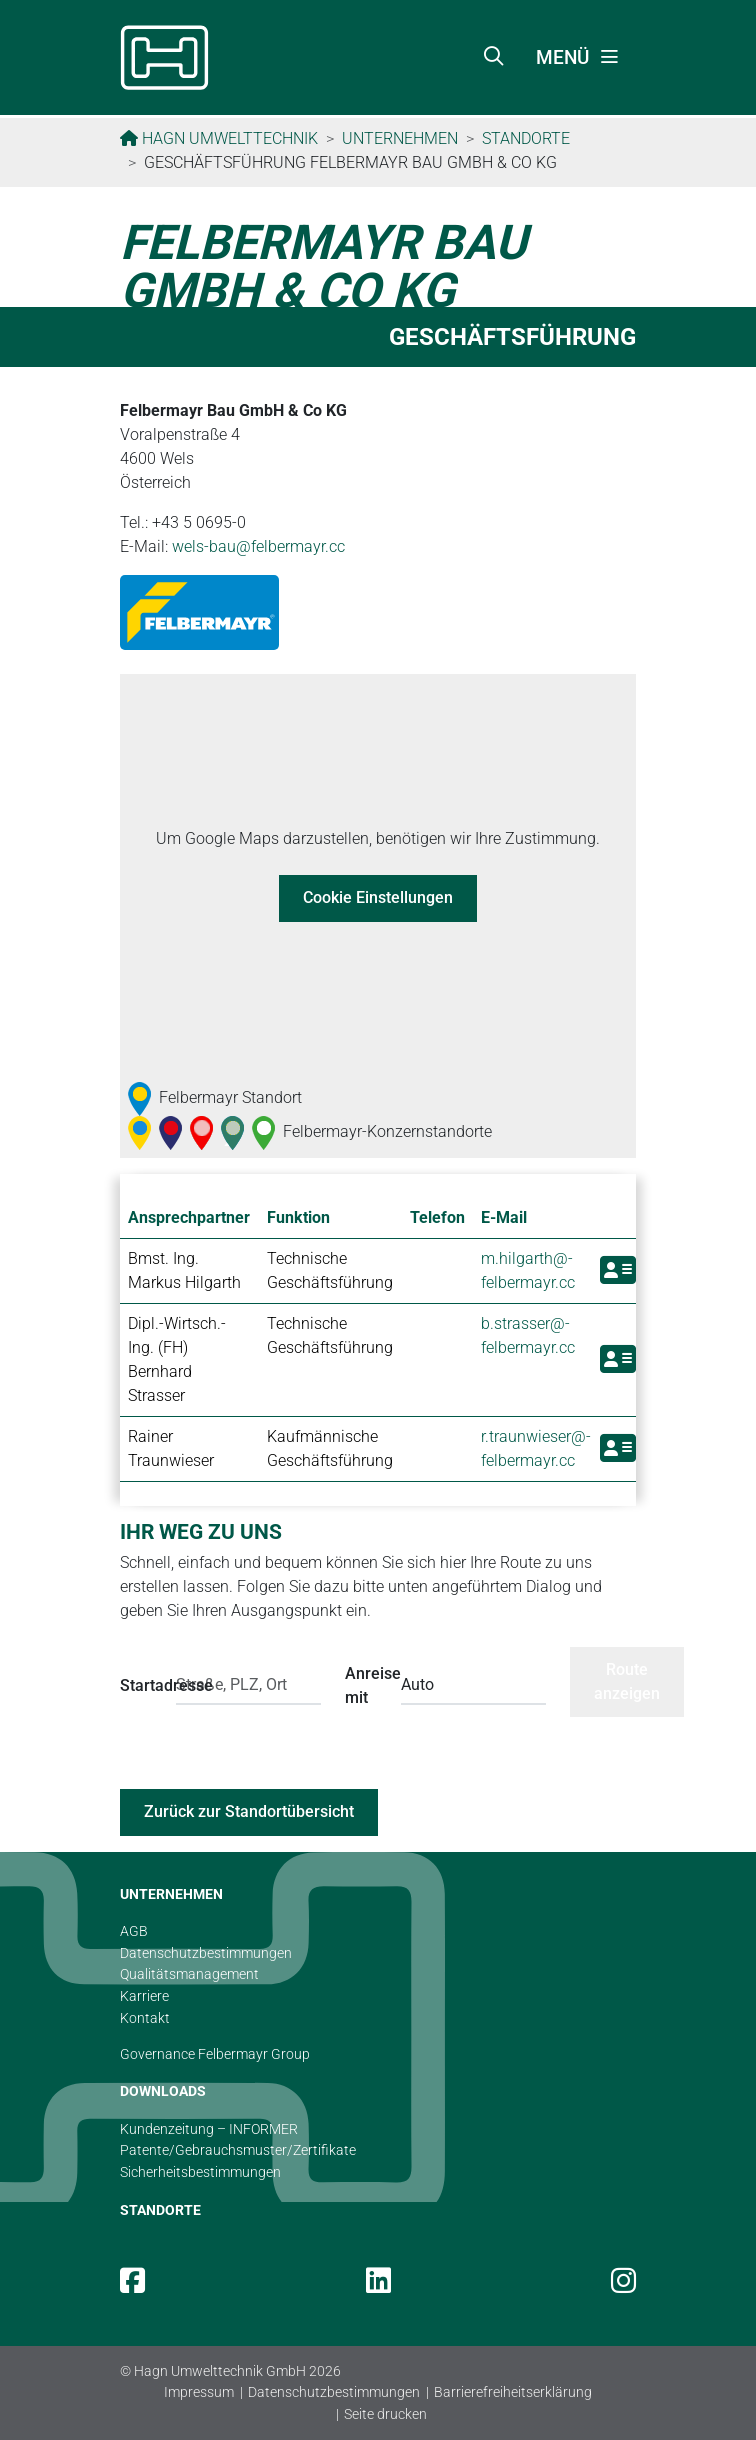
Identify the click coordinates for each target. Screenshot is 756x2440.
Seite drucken (385, 2414)
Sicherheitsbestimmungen (200, 2172)
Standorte (526, 138)
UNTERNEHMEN (171, 1894)
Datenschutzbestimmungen (334, 2392)
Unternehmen (400, 138)
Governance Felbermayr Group (215, 2054)
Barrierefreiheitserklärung (513, 2392)
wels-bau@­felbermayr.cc (258, 546)
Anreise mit (367, 1685)
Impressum (199, 2392)
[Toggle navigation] (578, 58)
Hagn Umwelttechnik (228, 138)
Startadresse (142, 1685)
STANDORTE (160, 2210)
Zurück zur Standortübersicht (249, 1811)
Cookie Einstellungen (378, 897)
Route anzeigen (627, 1681)
